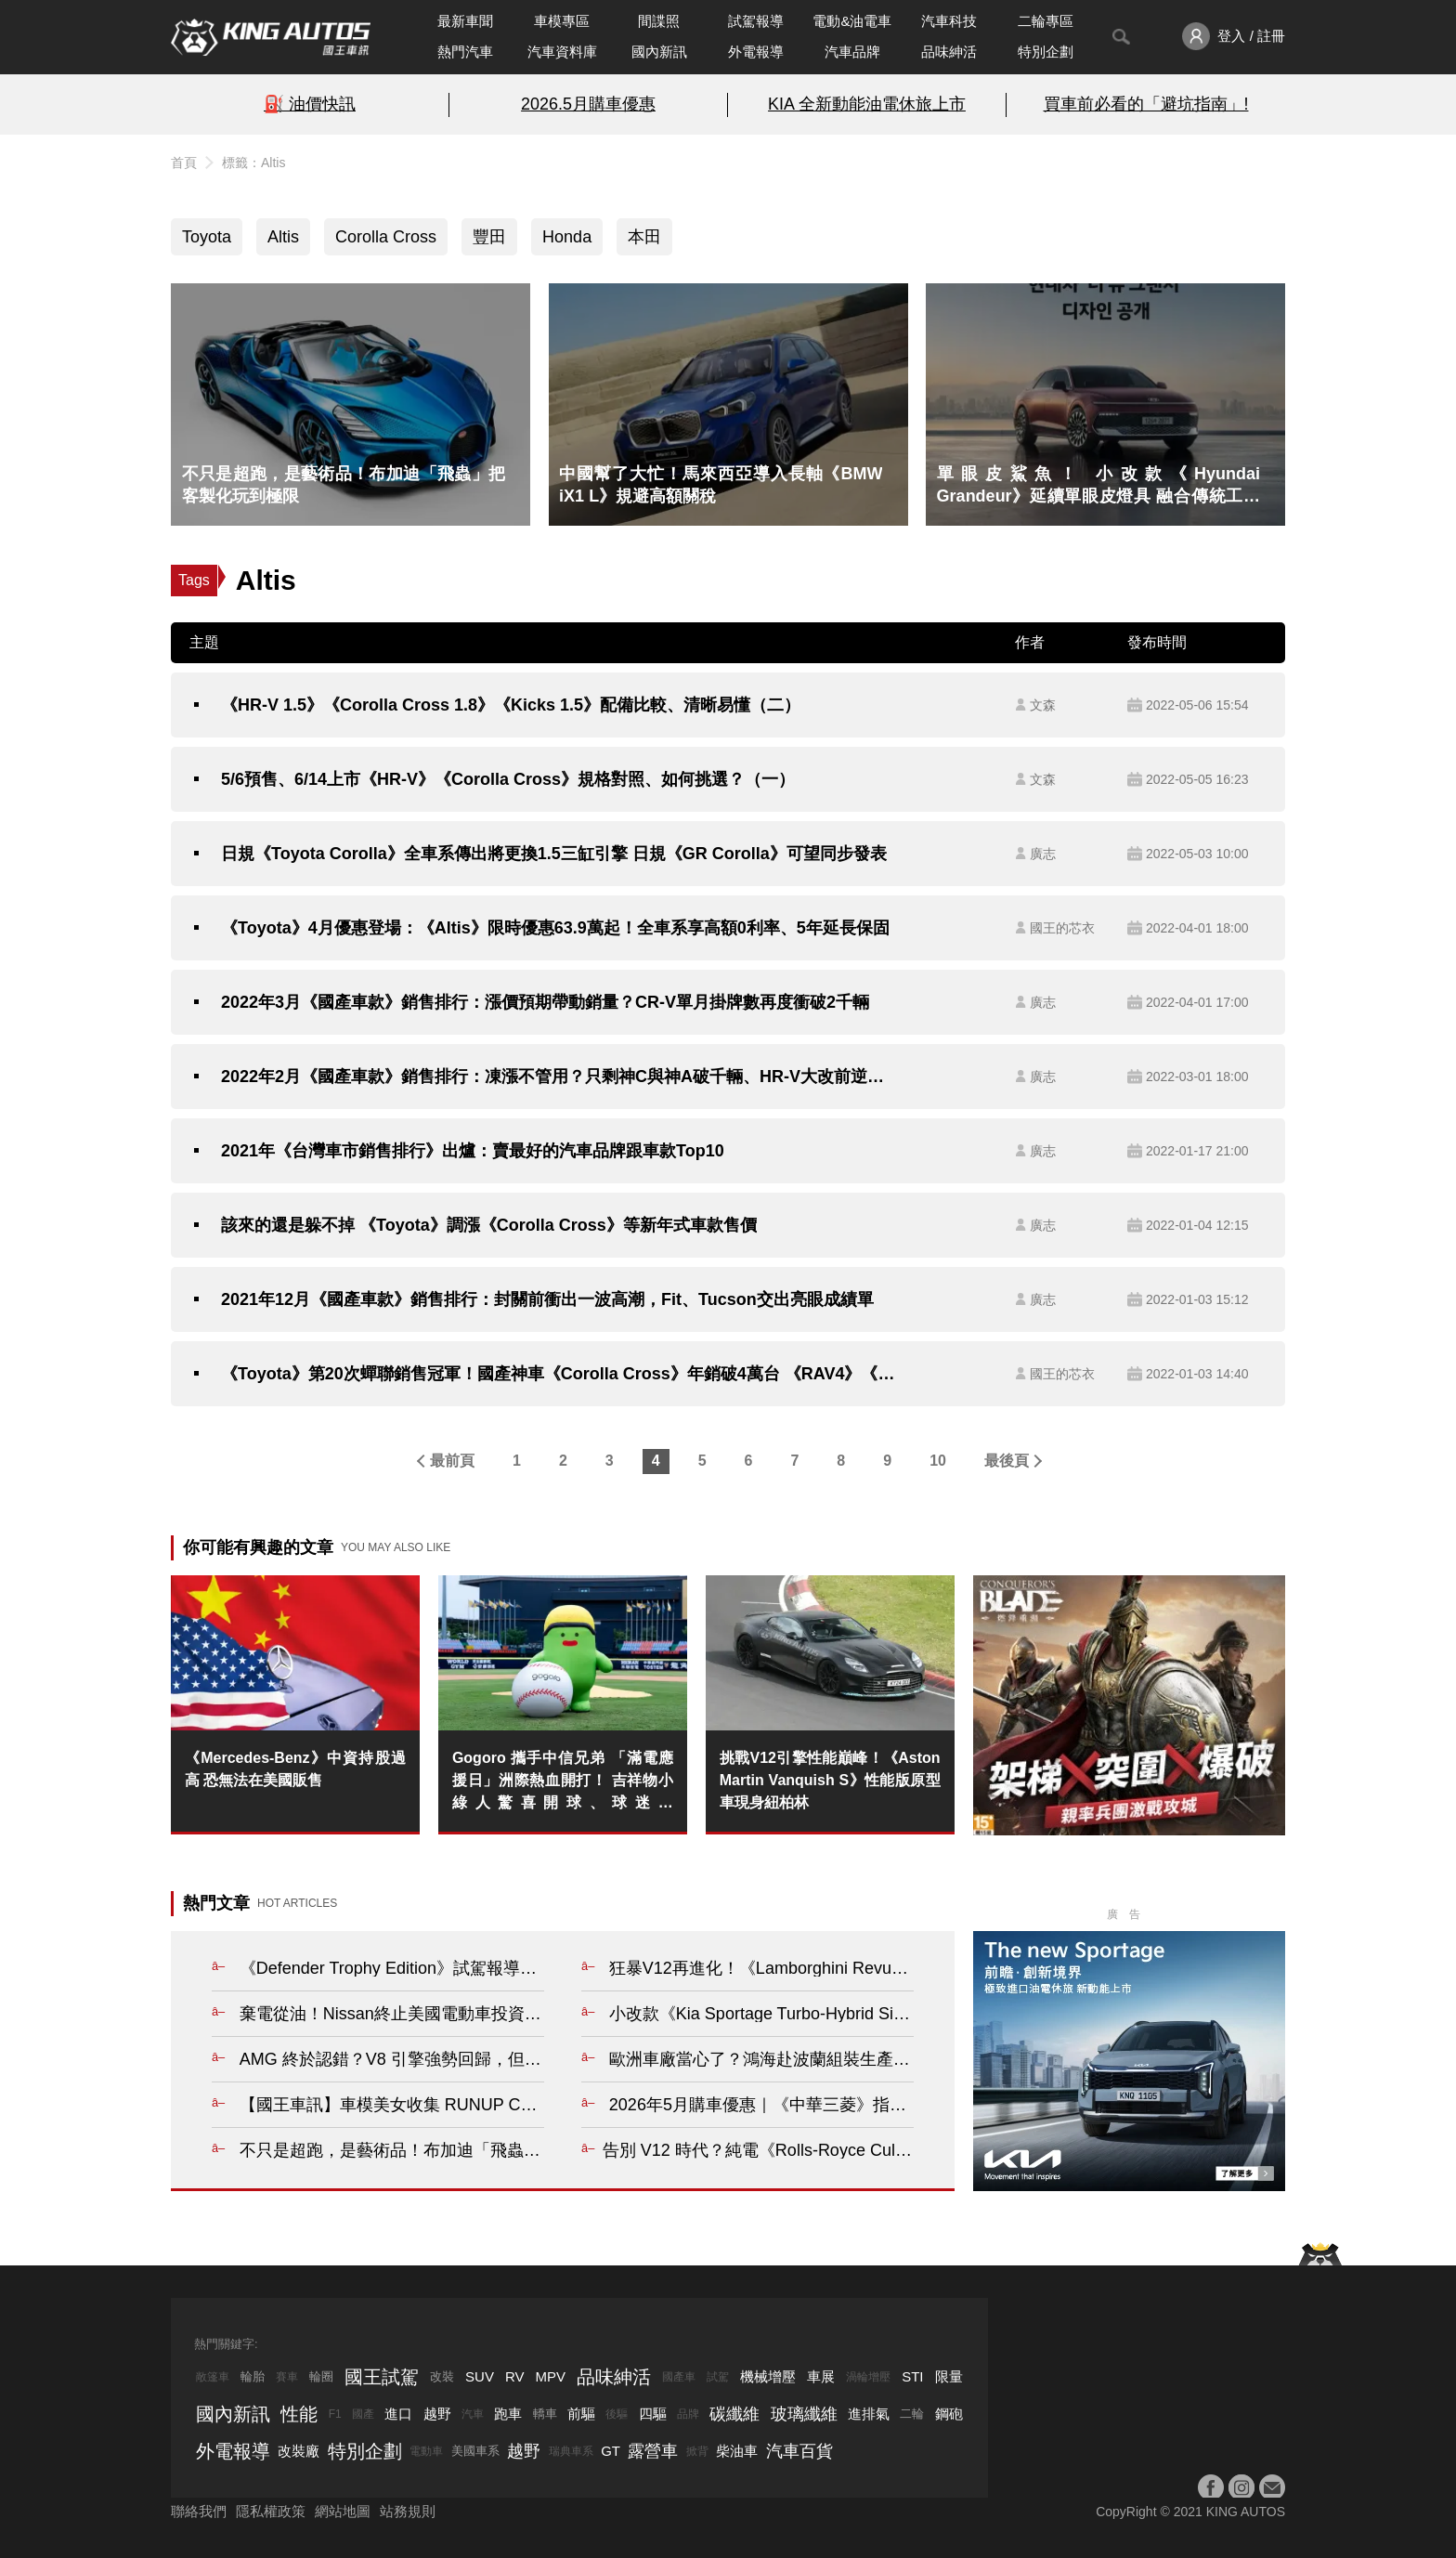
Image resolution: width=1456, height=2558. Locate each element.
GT (610, 2451)
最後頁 (1006, 1460)
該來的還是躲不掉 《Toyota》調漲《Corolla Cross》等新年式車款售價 (489, 1225)
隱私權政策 (271, 2511)
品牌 (688, 2414)
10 (938, 1460)
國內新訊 (659, 51)
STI (912, 2376)
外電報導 (756, 51)
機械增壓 (768, 2376)
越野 (437, 2413)
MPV (551, 2376)
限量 (949, 2376)
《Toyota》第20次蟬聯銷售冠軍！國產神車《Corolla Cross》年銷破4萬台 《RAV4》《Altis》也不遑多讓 (558, 1373)
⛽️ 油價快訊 (310, 104)
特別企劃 (1045, 51)
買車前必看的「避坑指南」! (1146, 104)
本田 (644, 237)
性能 (299, 2414)
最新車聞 (465, 21)
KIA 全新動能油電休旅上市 (867, 104)
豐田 (489, 237)
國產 (363, 2414)
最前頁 (452, 1460)
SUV (479, 2376)
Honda (567, 237)
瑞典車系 (571, 2451)
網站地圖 (342, 2511)
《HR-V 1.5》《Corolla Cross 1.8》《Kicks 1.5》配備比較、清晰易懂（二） (510, 705)
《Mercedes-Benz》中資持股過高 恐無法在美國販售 (295, 1769)
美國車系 (475, 2451)
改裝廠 (298, 2451)
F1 (335, 2414)
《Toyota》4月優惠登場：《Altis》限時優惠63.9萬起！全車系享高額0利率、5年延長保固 (555, 928)
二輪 (912, 2414)
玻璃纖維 (804, 2414)
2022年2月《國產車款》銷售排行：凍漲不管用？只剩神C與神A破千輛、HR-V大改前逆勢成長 (558, 1076)
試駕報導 (756, 21)
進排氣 (869, 2413)
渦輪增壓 (868, 2376)
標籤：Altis (253, 162)
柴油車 (737, 2451)
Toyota (206, 237)
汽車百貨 (799, 2451)
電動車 (426, 2451)
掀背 (697, 2451)
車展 (821, 2376)
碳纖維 (734, 2414)
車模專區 (562, 21)
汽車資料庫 (562, 51)
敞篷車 (212, 2376)
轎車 (545, 2414)
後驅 (616, 2414)
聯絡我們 (199, 2511)
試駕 (718, 2376)
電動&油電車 (851, 21)
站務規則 (408, 2511)
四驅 (653, 2413)
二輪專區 (1045, 21)
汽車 (473, 2414)
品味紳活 (949, 51)
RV (515, 2376)
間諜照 (659, 21)
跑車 (508, 2413)
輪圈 (321, 2376)
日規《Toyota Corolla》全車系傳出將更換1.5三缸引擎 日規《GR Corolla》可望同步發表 (554, 853)
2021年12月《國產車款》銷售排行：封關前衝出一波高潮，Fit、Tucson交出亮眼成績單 (547, 1299)
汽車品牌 (852, 51)
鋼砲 (949, 2413)
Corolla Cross (385, 237)
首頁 (184, 162)
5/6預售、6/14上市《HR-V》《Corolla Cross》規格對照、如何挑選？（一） (508, 779)
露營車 (653, 2451)
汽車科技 (949, 21)
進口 (398, 2413)
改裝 (442, 2376)
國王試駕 (381, 2377)
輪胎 (252, 2376)
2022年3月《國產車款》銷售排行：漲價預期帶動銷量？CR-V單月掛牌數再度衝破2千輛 (545, 1002)
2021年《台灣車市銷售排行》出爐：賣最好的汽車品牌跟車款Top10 (472, 1151)
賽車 (287, 2376)
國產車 (679, 2376)
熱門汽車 (465, 51)
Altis (283, 237)
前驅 (581, 2413)
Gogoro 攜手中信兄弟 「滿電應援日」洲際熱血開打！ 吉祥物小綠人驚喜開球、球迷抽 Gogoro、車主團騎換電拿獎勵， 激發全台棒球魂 (562, 1782)
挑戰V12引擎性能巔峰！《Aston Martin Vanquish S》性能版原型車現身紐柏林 (830, 1780)
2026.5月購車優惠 (588, 104)
